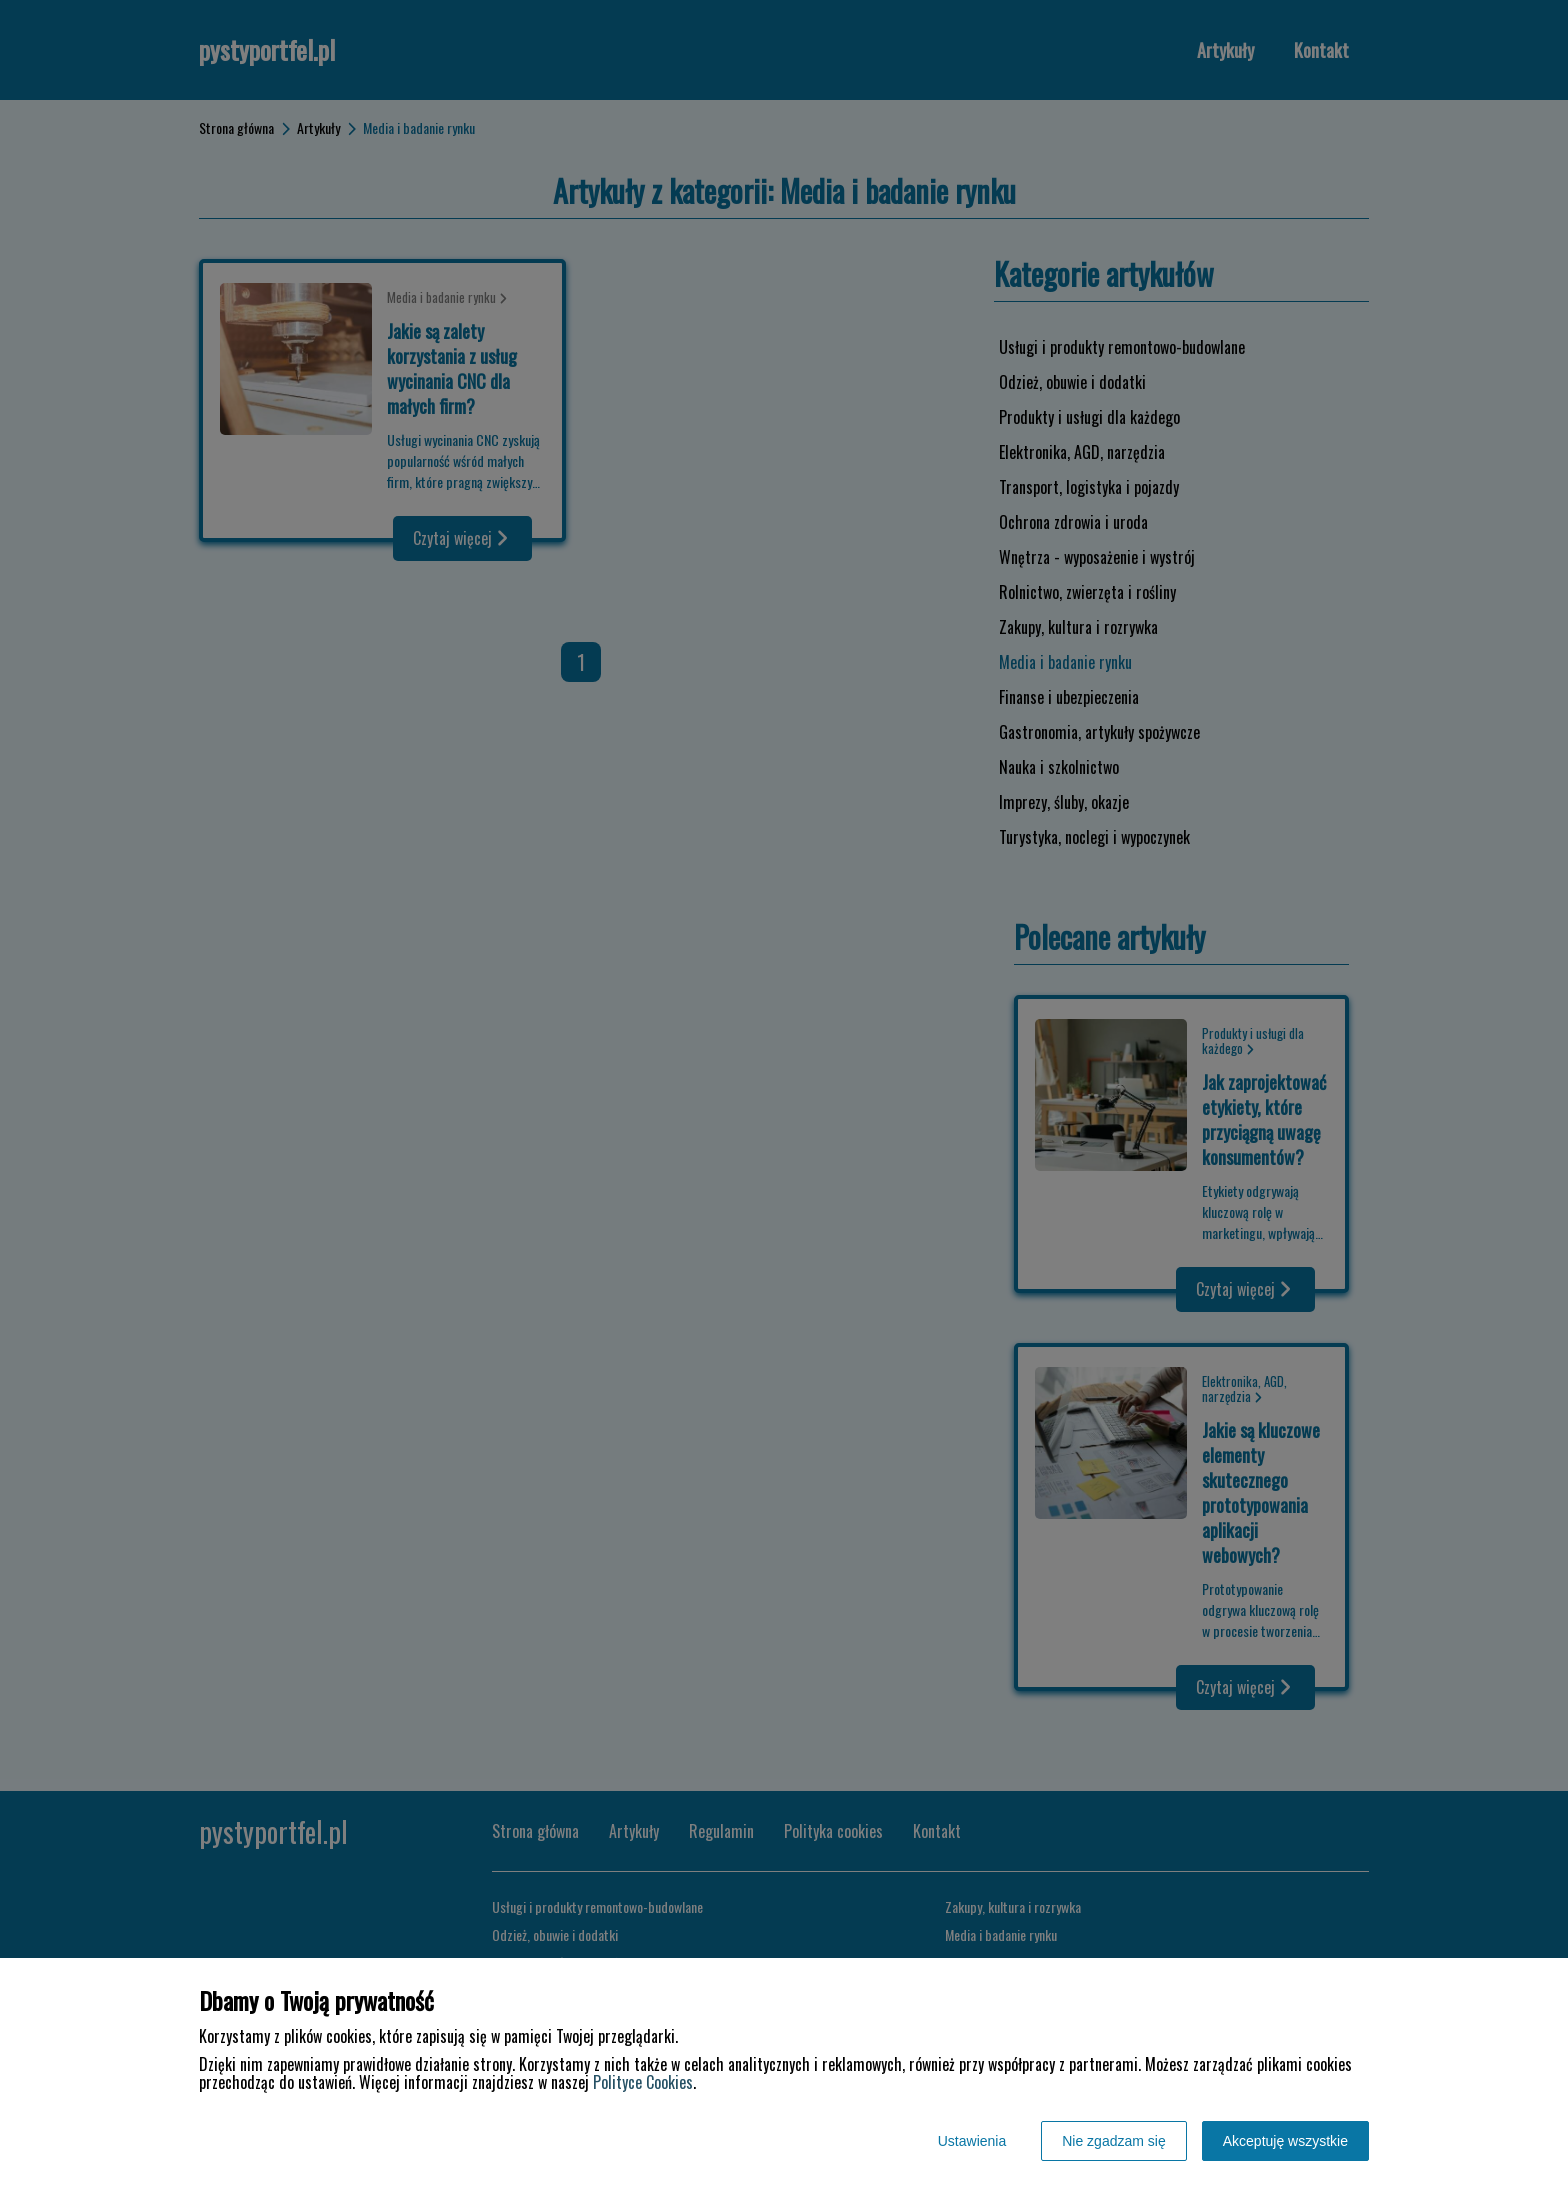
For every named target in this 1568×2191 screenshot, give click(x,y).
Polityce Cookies (643, 2082)
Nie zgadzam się (1114, 2141)
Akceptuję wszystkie (1285, 2141)
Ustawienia (972, 2141)
